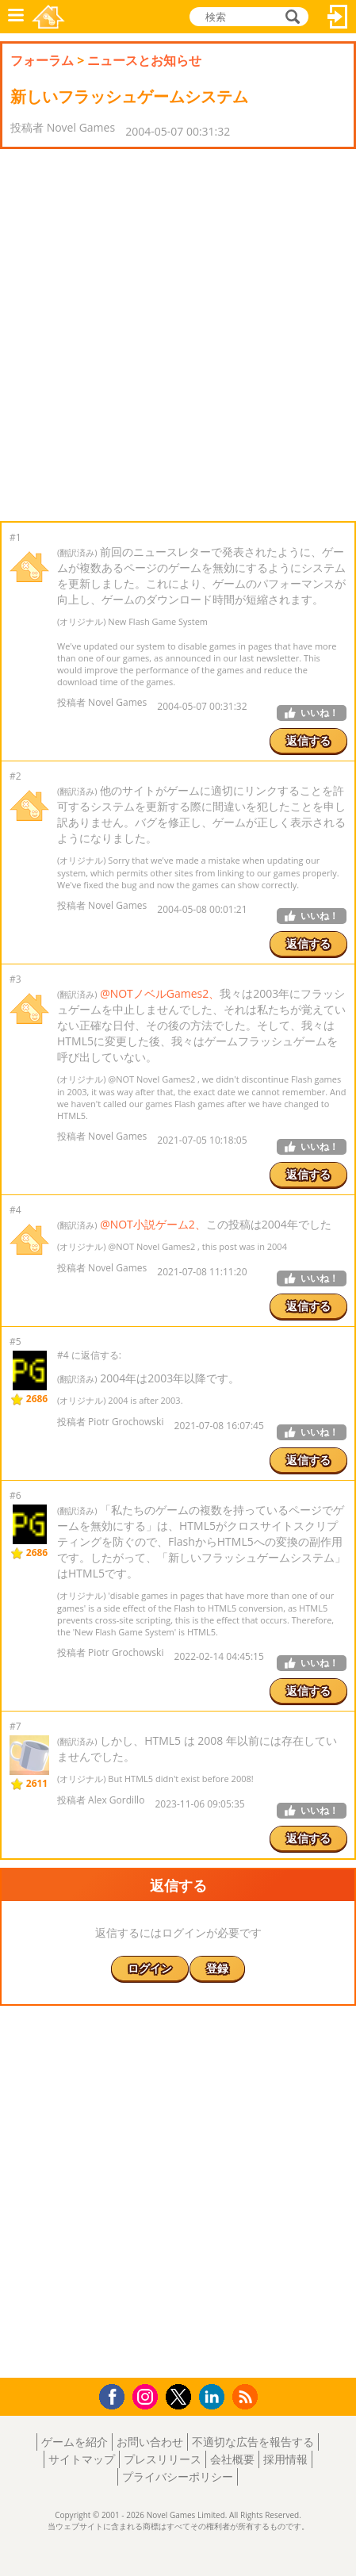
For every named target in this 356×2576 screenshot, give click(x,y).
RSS (247, 2396)
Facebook (116, 2395)
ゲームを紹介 (74, 2441)
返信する (308, 740)
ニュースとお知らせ (144, 60)
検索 (290, 17)
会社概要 (232, 2459)
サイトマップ (81, 2459)
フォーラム (42, 60)
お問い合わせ (150, 2441)
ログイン (337, 17)
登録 (217, 1968)
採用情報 (285, 2459)
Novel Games (48, 17)
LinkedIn (214, 2397)
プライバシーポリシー (177, 2476)
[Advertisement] (178, 335)
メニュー (16, 17)
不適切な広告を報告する (253, 2441)
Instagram (147, 2395)
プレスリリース (162, 2459)
